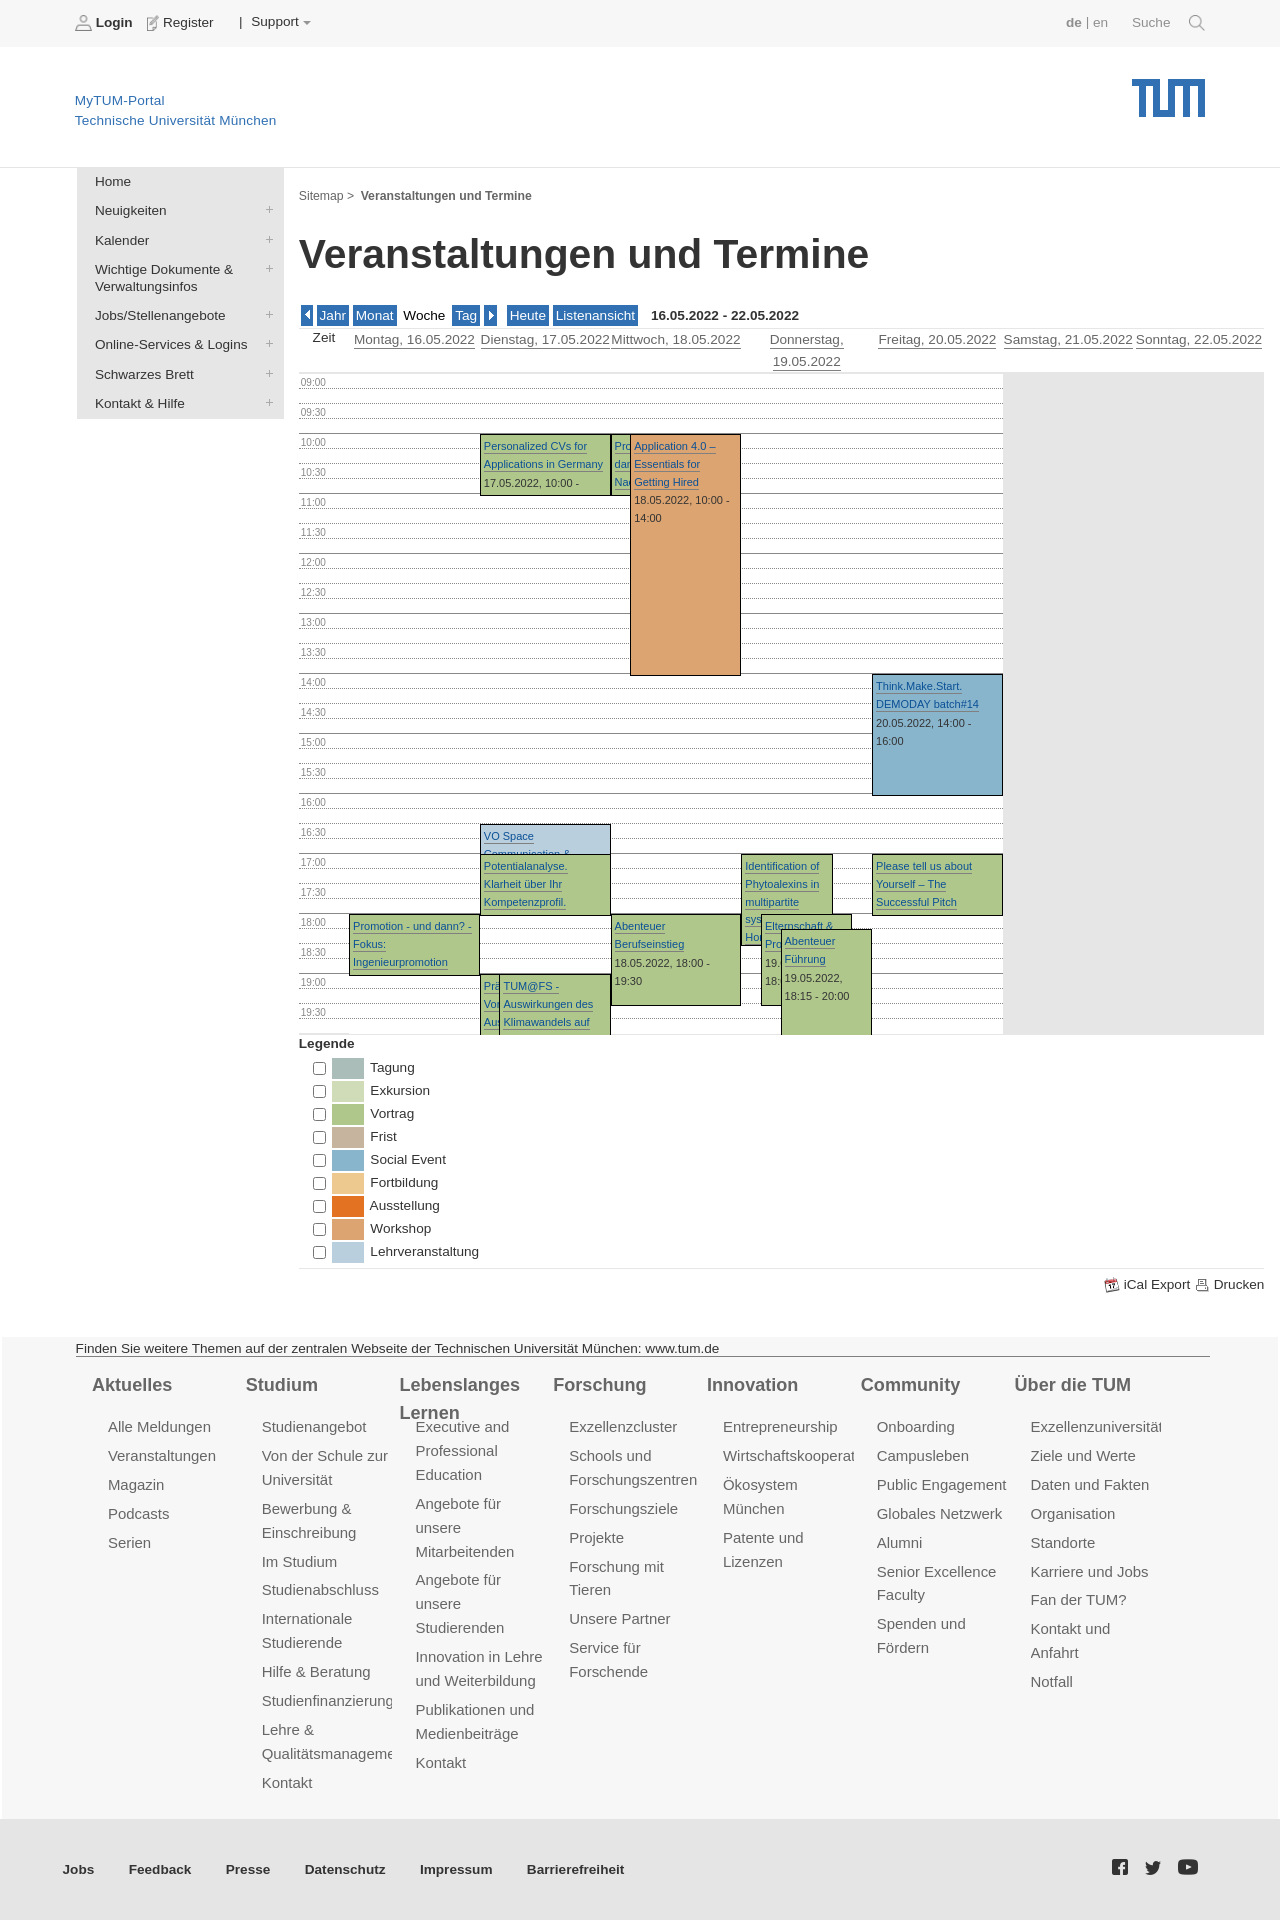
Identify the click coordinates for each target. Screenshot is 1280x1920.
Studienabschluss (320, 1589)
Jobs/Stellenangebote (265, 315)
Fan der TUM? (1079, 1599)
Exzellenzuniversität (1097, 1426)
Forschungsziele (623, 1508)
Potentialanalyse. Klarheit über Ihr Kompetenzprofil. (526, 883)
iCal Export (1149, 1285)
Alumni (900, 1542)
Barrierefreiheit (575, 1869)
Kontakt (287, 1782)
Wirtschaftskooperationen (807, 1455)
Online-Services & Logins (265, 344)
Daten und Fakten (1090, 1484)
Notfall (1052, 1681)
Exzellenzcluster (623, 1426)
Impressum (456, 1869)
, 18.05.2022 (675, 339)
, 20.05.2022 (937, 339)
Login (106, 23)
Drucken (1229, 1285)
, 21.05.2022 (1068, 339)
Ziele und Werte (1083, 1455)
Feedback (160, 1869)
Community (910, 1385)
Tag (466, 315)
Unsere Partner (619, 1618)
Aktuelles (132, 1385)
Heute (528, 315)
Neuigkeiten (265, 210)
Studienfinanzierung (328, 1700)
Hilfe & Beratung (316, 1671)
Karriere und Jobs (1090, 1571)
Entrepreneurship (780, 1426)
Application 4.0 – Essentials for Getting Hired (674, 463)
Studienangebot (314, 1426)
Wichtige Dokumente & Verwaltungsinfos (265, 268)
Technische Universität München (1168, 90)
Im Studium (300, 1561)
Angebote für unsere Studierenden (459, 1603)
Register (182, 23)
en (1100, 22)
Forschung (599, 1385)
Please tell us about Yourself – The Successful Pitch (924, 883)
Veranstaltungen (162, 1455)
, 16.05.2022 (414, 339)
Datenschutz (345, 1869)
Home (113, 181)
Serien (129, 1542)
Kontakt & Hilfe (265, 402)
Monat (375, 315)
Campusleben (923, 1455)
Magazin (136, 1484)
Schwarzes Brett (265, 373)
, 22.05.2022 (1199, 339)
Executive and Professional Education (462, 1450)
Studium (282, 1385)
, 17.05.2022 (545, 339)
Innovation (752, 1385)
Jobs (79, 1869)
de (1074, 22)
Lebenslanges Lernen (459, 1399)
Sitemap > (326, 196)
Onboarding (916, 1426)
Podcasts (139, 1513)
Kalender (265, 239)
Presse (248, 1869)
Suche (1168, 23)
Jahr (333, 315)
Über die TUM (1073, 1385)
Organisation (1073, 1513)
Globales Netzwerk (940, 1513)
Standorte (1063, 1542)
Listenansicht (595, 315)
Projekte (596, 1537)
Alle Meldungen (159, 1426)
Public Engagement (942, 1484)
